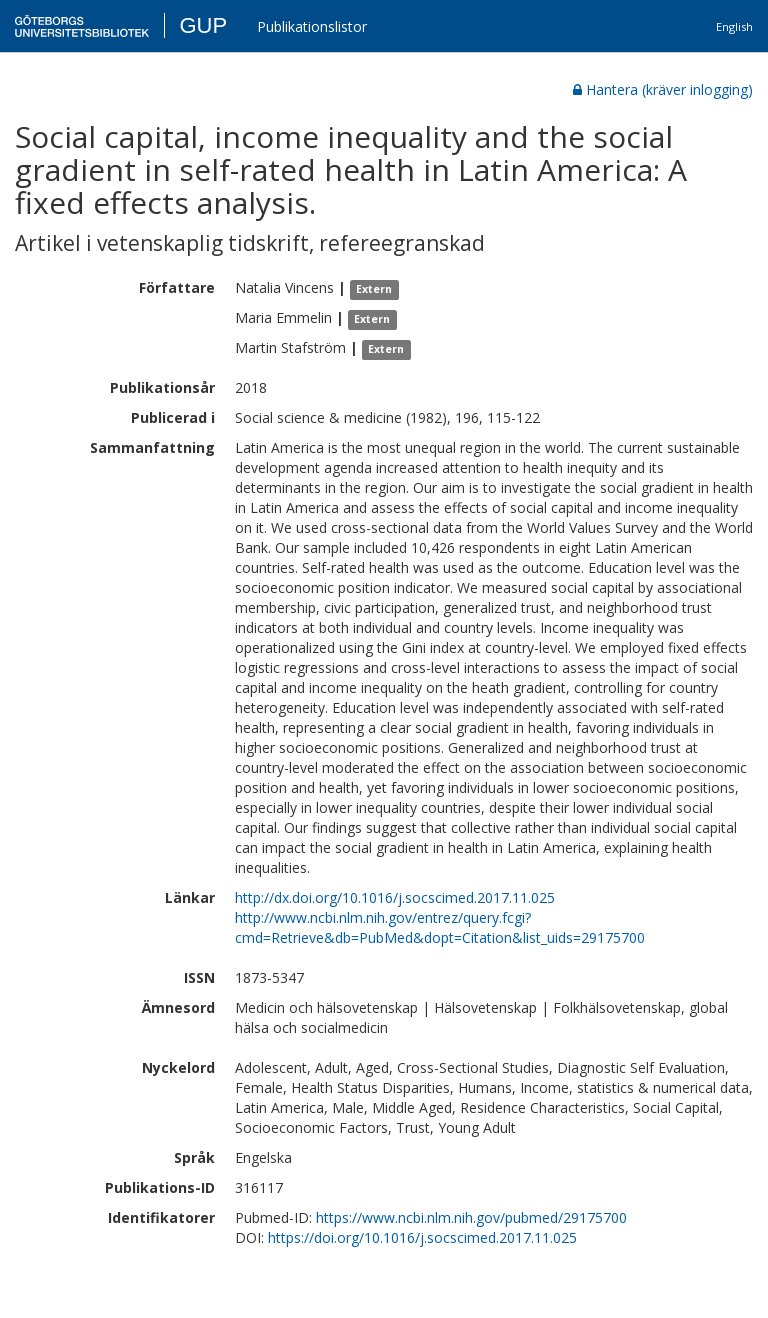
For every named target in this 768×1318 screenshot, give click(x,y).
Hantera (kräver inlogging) (663, 89)
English (734, 26)
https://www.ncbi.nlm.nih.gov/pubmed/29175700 (471, 1217)
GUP (203, 25)
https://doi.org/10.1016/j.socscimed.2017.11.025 (422, 1237)
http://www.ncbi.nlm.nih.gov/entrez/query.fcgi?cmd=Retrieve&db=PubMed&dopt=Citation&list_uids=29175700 (440, 927)
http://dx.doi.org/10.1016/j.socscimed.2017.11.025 (395, 897)
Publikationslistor (312, 26)
